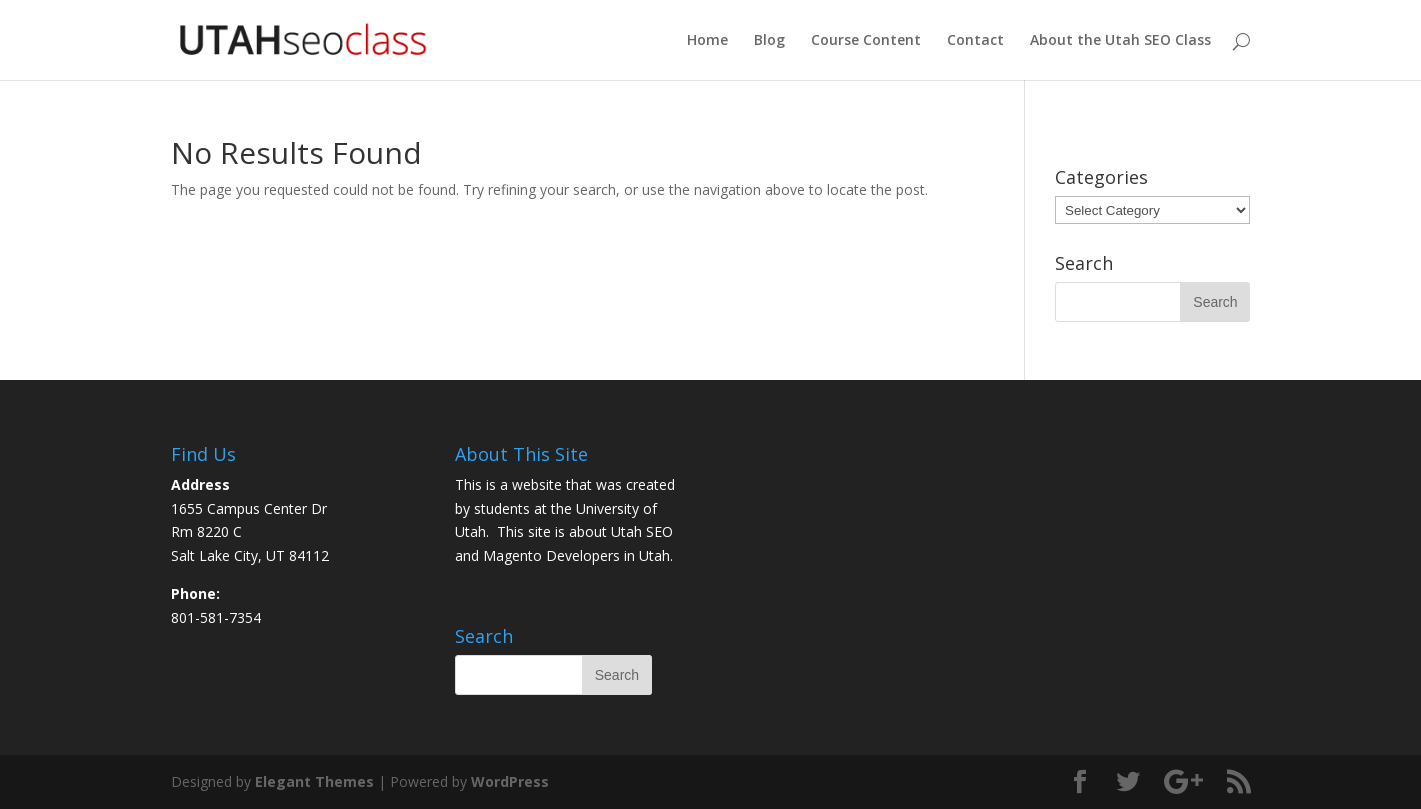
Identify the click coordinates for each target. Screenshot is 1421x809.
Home (707, 41)
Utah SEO (642, 531)
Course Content (866, 41)
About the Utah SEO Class (1120, 41)
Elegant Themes (314, 781)
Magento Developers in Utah (576, 555)
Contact (975, 41)
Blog (769, 41)
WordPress (510, 781)
